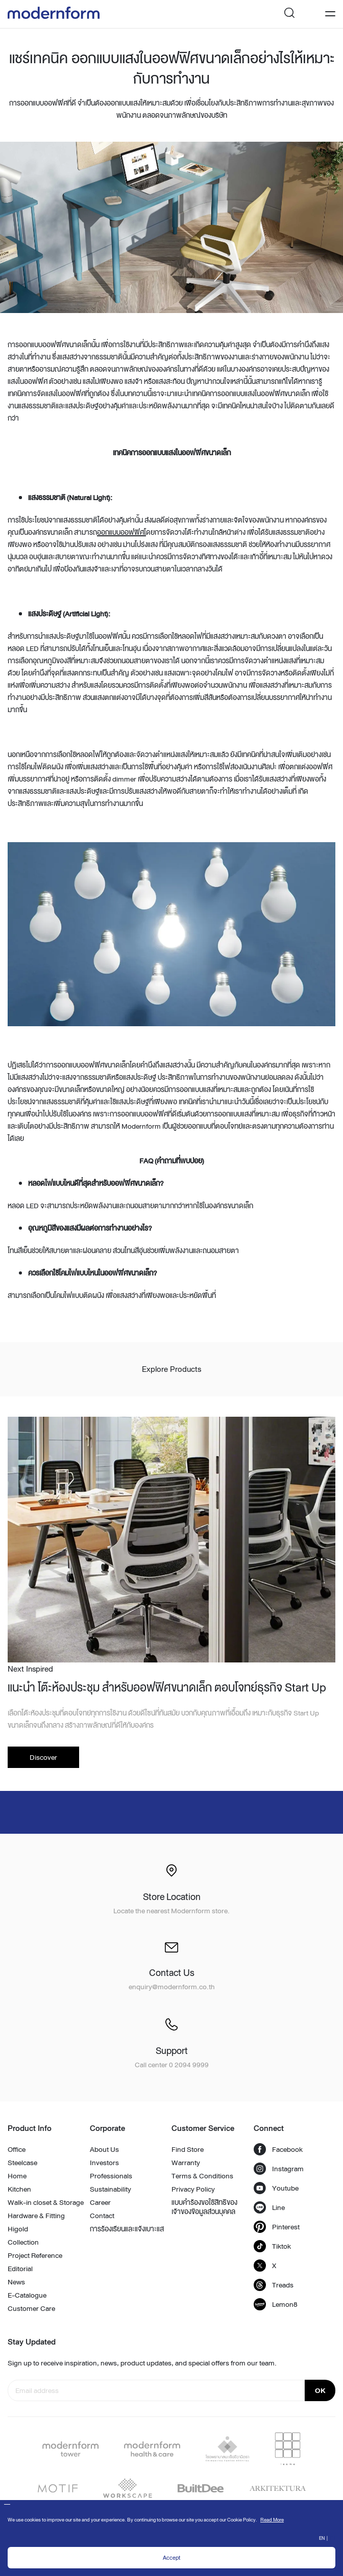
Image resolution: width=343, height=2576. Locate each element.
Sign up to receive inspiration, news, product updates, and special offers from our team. (142, 2363)
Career (100, 2202)
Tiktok (272, 2246)
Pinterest (277, 2227)
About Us (104, 2149)
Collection (23, 2242)
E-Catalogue (27, 2295)
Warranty (186, 2162)
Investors (104, 2162)
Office (17, 2149)
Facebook (278, 2149)
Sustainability (110, 2189)
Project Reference (35, 2255)
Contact (102, 2215)
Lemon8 (276, 2304)
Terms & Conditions (202, 2176)
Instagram (279, 2169)
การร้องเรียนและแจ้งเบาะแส (127, 2229)
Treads (273, 2285)
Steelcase (22, 2162)
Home (17, 2176)
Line (269, 2207)
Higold (18, 2229)
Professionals (111, 2176)
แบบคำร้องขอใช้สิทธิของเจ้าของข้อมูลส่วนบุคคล (204, 2207)
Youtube (276, 2188)
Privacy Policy (193, 2189)
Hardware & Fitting (36, 2215)
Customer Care (31, 2308)
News (16, 2282)
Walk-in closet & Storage (46, 2202)
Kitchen (19, 2189)
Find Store (188, 2149)
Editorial (20, 2268)
